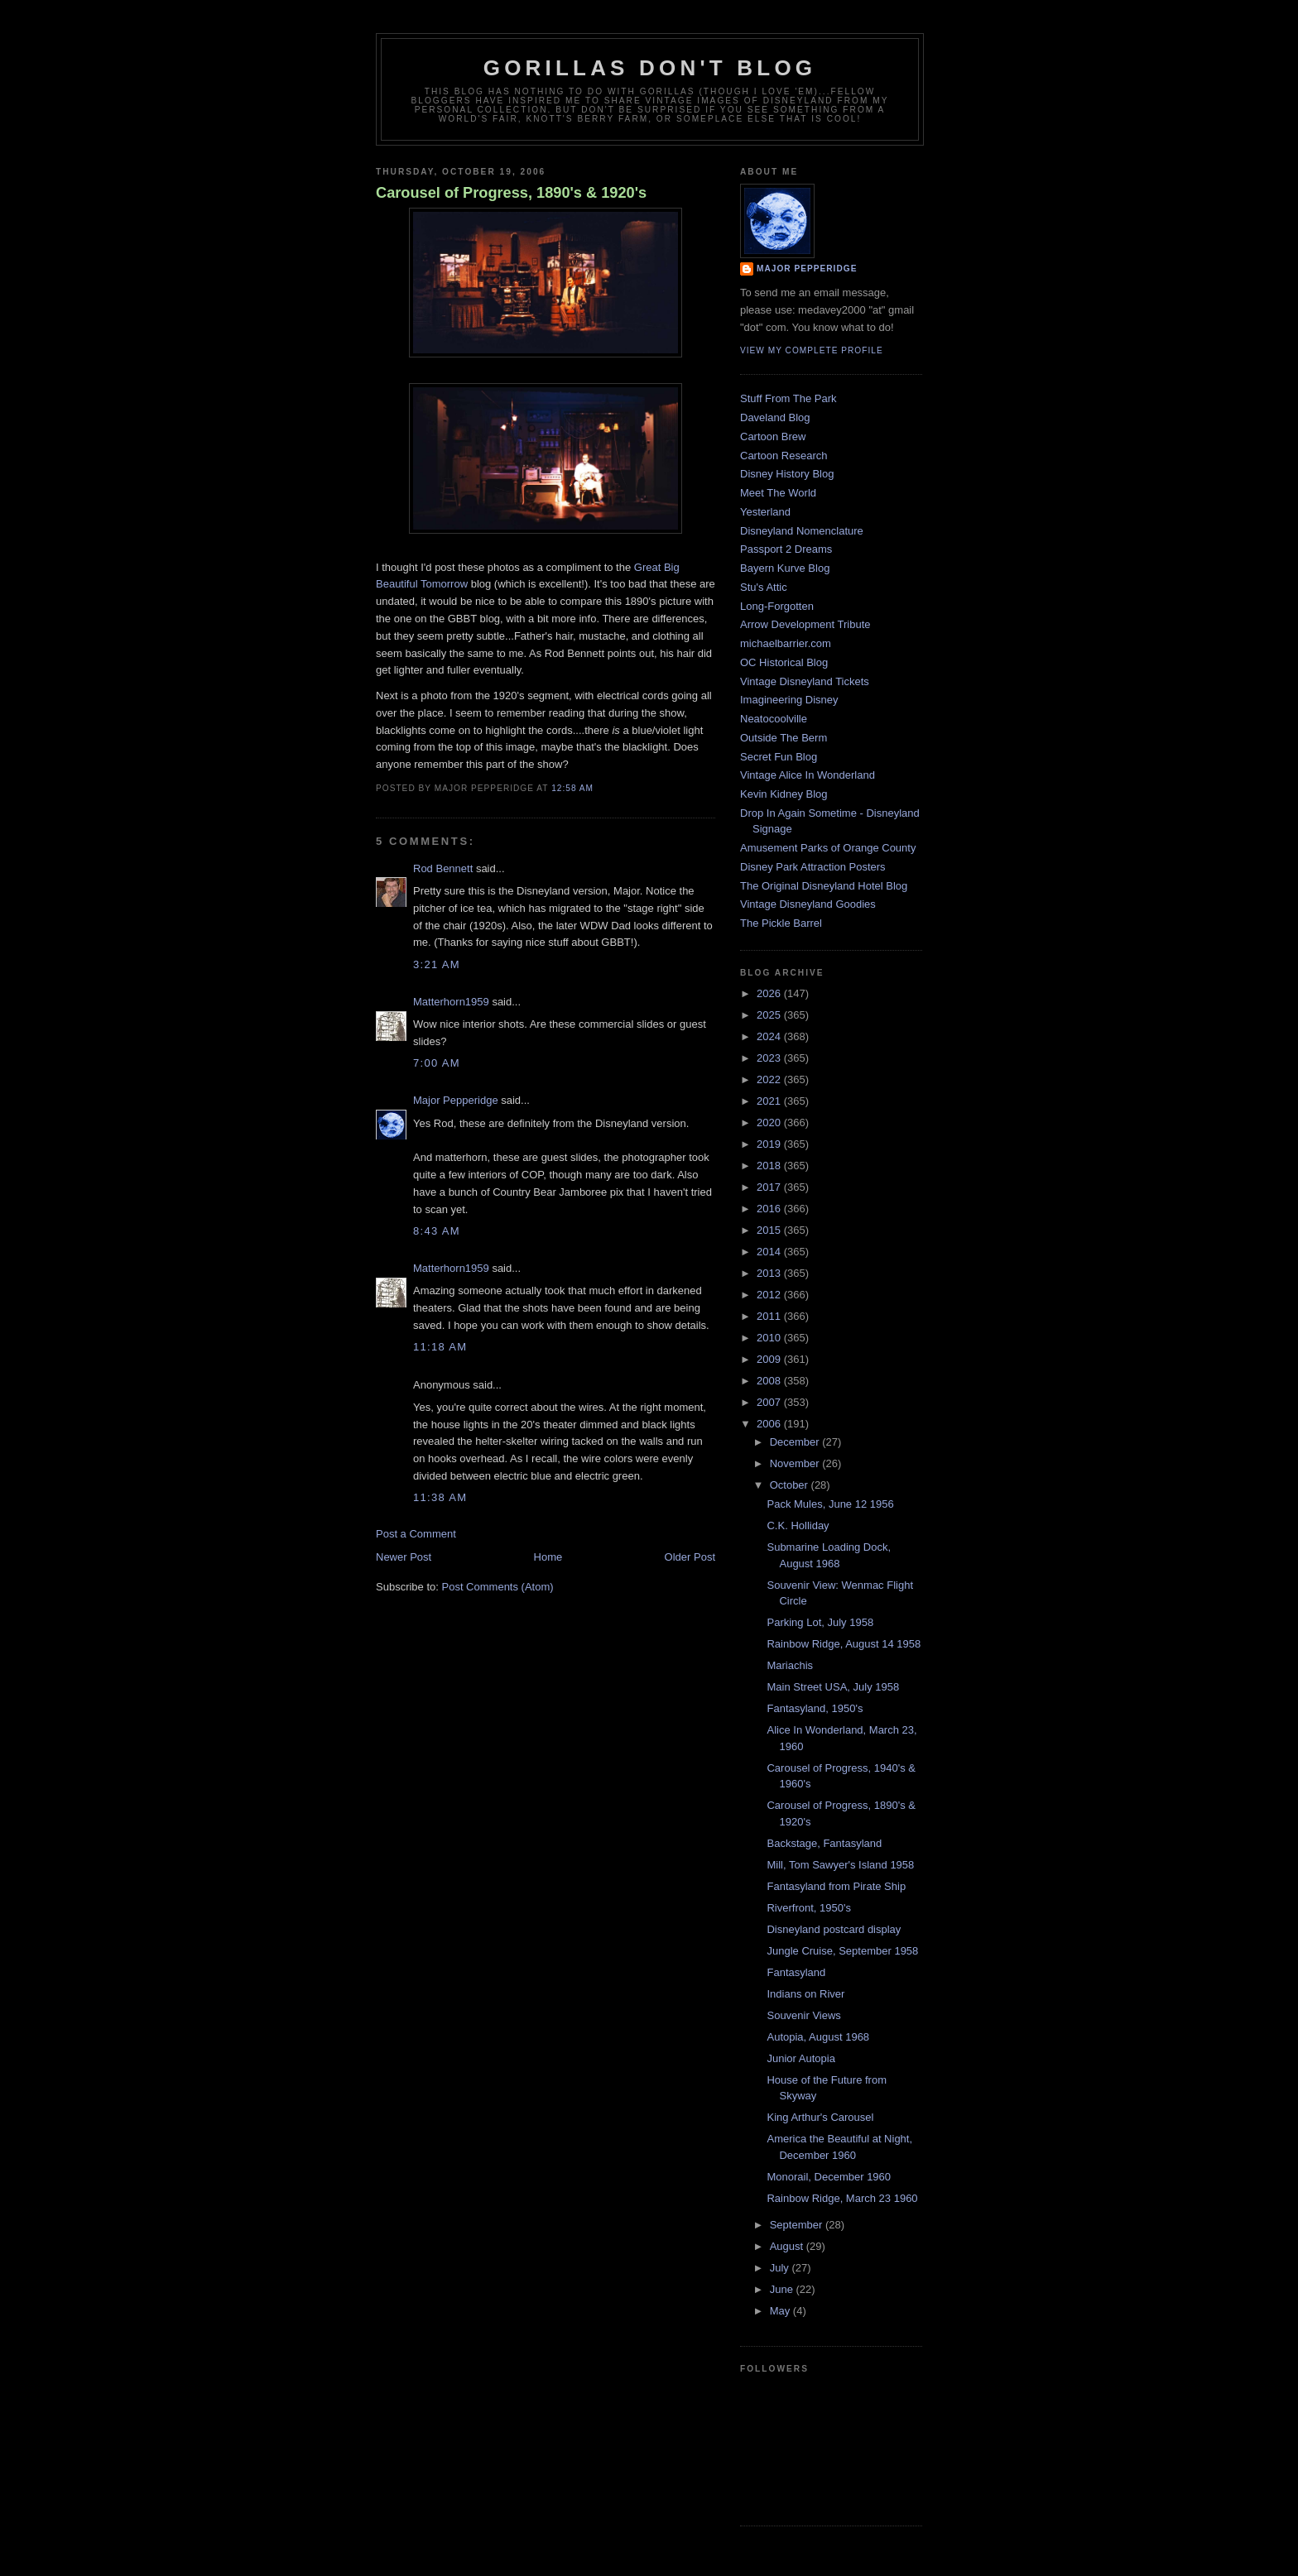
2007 (770, 1402)
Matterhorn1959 (451, 1001)
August (788, 2246)
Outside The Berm (783, 738)
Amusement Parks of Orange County (828, 848)
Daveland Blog (775, 417)
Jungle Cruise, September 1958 (842, 1951)
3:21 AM (436, 964)
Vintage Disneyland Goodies (808, 904)
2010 (770, 1337)
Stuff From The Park (788, 398)
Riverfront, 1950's (808, 1908)
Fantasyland (796, 1972)
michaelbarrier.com (785, 643)
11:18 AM (440, 1347)
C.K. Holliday (798, 1525)
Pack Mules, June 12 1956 (830, 1504)
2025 (770, 1015)
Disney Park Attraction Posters (813, 867)
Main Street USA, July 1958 (833, 1687)
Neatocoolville (773, 718)
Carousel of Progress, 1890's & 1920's (511, 193)
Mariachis (790, 1665)
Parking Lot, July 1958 (820, 1622)
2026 (770, 993)
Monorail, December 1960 (829, 2177)
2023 (770, 1058)
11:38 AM (440, 1497)
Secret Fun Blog (778, 757)
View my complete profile (811, 350)
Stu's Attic (763, 587)
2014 (770, 1251)
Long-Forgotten (777, 606)
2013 (770, 1273)
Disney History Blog (787, 474)
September (797, 2225)
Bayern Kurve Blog (784, 568)
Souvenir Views (803, 2015)
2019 (770, 1144)
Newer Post (403, 1557)
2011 (770, 1316)
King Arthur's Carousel (820, 2117)
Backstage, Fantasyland (824, 1843)
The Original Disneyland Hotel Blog (823, 886)
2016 (770, 1208)
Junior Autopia (800, 2058)
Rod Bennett (443, 868)
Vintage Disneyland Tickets (804, 681)
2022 (770, 1079)
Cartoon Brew (772, 436)
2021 (770, 1101)
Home (548, 1557)
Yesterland (765, 512)
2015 (770, 1230)
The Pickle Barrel (781, 923)
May (781, 2311)
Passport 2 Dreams (786, 549)
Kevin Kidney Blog (784, 794)
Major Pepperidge (455, 1100)
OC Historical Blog (784, 662)
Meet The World (778, 493)
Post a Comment (416, 1534)
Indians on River (805, 1994)
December (796, 1442)
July (781, 2268)
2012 (770, 1294)
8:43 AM (436, 1231)
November (796, 1463)
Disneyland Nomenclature (801, 531)
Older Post (690, 1557)
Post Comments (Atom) (498, 1587)
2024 (770, 1036)
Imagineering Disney (789, 699)
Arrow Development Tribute (805, 624)
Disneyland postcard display (834, 1929)
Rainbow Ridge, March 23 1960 (842, 2198)
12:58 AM (572, 788)
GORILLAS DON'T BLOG (650, 67)
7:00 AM (436, 1063)
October (790, 1485)
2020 (770, 1122)
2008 (770, 1380)
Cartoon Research (784, 455)
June (783, 2289)
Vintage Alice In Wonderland (807, 775)
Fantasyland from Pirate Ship (836, 1886)
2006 (770, 1424)
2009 (770, 1359)
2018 (770, 1165)
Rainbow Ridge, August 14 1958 (844, 1644)
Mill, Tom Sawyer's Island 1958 (840, 1865)
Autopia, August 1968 (818, 2037)
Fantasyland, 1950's (815, 1708)
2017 (770, 1187)
